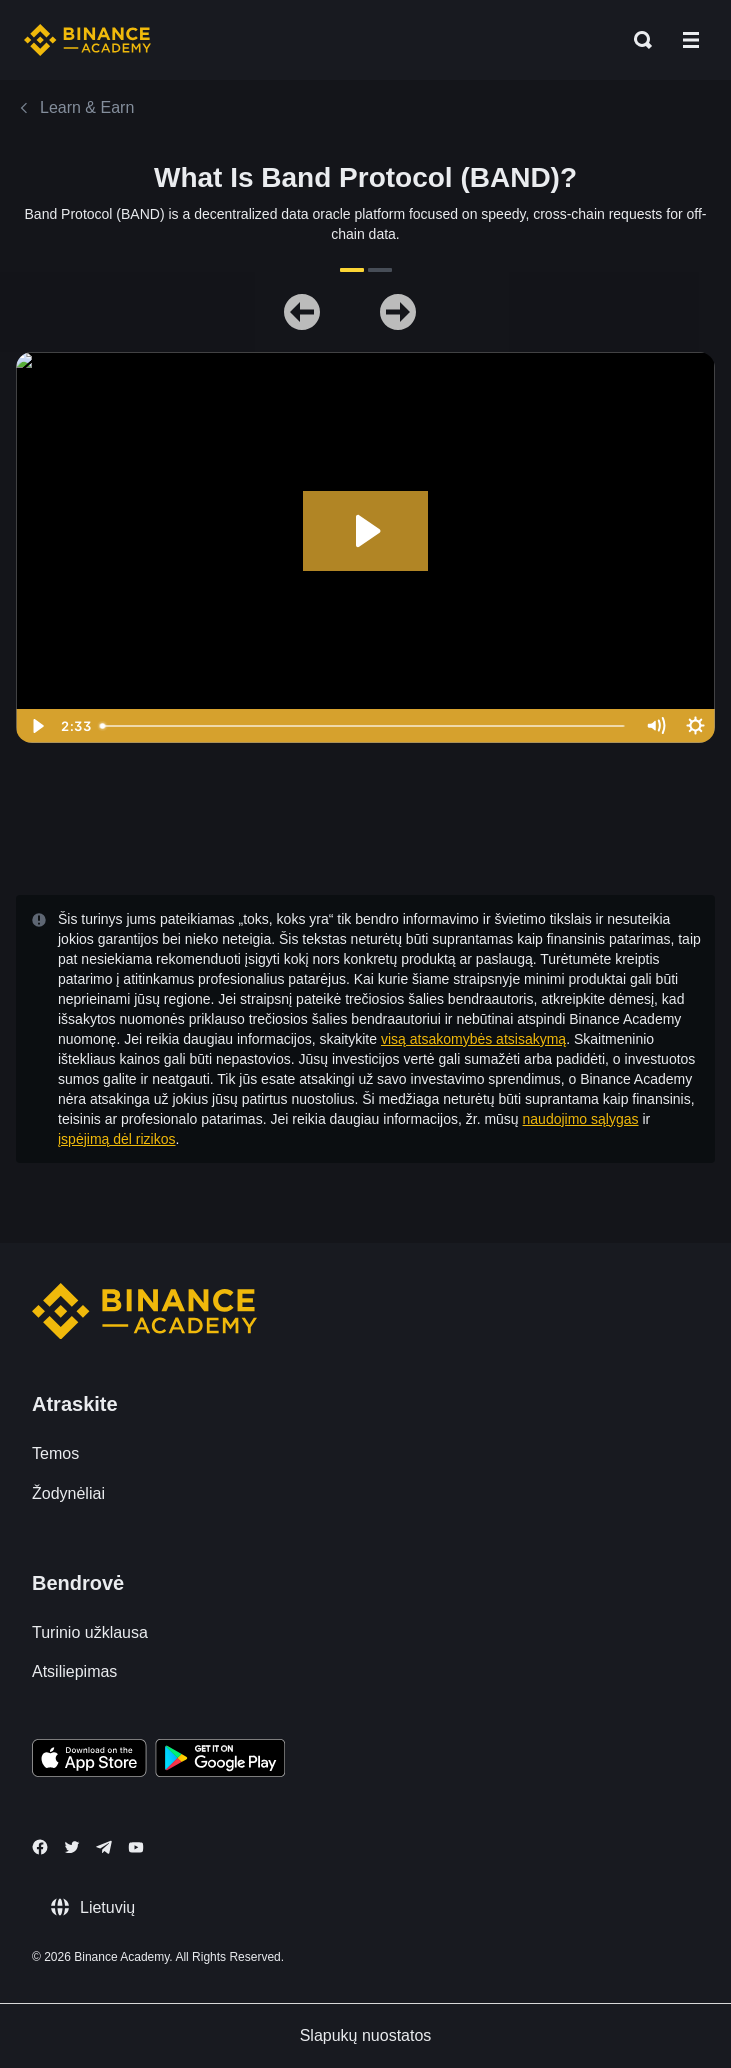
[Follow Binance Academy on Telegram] (104, 1847)
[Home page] (87, 40)
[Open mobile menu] (691, 40)
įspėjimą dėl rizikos (116, 1139)
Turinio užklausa (90, 1632)
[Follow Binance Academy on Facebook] (40, 1847)
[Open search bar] (637, 40)
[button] (691, 40)
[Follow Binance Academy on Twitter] (72, 1847)
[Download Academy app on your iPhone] (89, 1761)
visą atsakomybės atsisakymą (473, 1039)
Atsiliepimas (74, 1671)
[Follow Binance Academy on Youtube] (136, 1847)
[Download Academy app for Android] (220, 1761)
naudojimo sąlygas (581, 1119)
